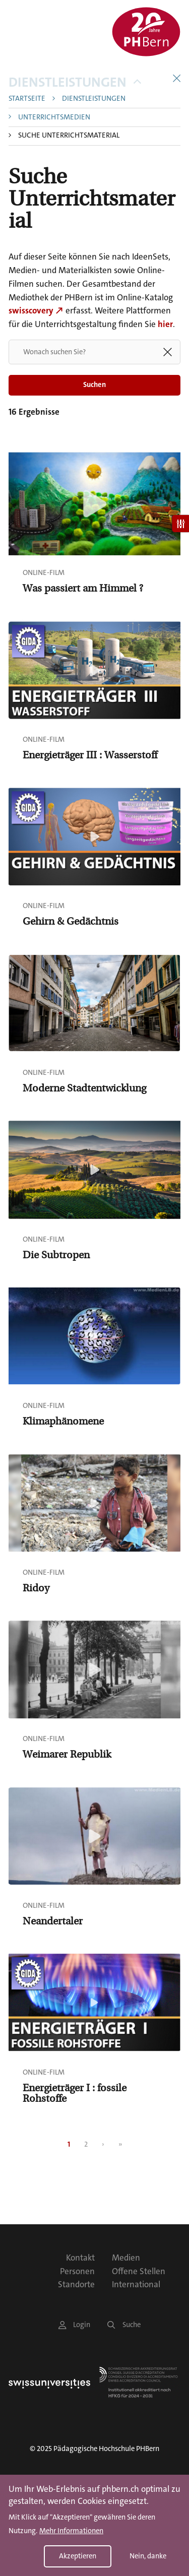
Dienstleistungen (75, 82)
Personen (77, 2271)
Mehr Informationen (71, 2531)
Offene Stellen (138, 2271)
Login (74, 2325)
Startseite (27, 99)
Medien (126, 2257)
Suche (124, 2325)
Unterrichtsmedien (54, 117)
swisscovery (31, 310)
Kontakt (80, 2257)
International (136, 2284)
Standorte (76, 2284)
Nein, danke (148, 2556)
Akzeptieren (77, 2556)
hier (165, 324)
